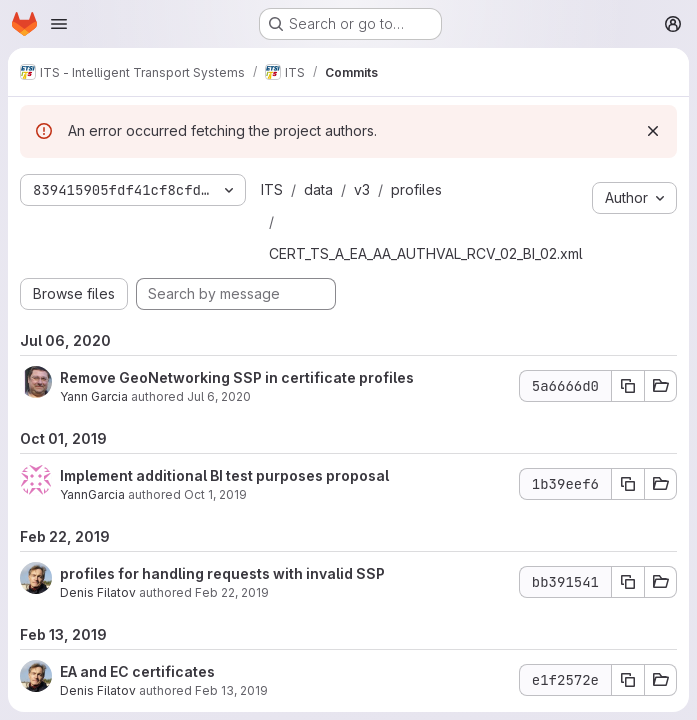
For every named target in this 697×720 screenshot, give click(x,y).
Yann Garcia (94, 396)
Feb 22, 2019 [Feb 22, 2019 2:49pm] (232, 592)
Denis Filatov (98, 592)
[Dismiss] (653, 131)
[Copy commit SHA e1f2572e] (628, 680)
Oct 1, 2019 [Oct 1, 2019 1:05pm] (215, 494)
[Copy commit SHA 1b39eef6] (628, 484)
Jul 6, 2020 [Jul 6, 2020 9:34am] (219, 396)
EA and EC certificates (137, 671)
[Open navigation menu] (59, 24)
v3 (362, 189)
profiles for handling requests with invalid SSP (222, 573)
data (318, 189)
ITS (272, 189)
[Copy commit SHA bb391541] (628, 582)
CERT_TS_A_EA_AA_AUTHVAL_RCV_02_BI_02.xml (426, 253)
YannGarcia (92, 494)
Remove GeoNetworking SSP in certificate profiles (237, 377)
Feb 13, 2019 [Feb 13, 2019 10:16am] (231, 690)
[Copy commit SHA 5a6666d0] (628, 386)
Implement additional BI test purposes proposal (224, 475)
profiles (416, 189)
